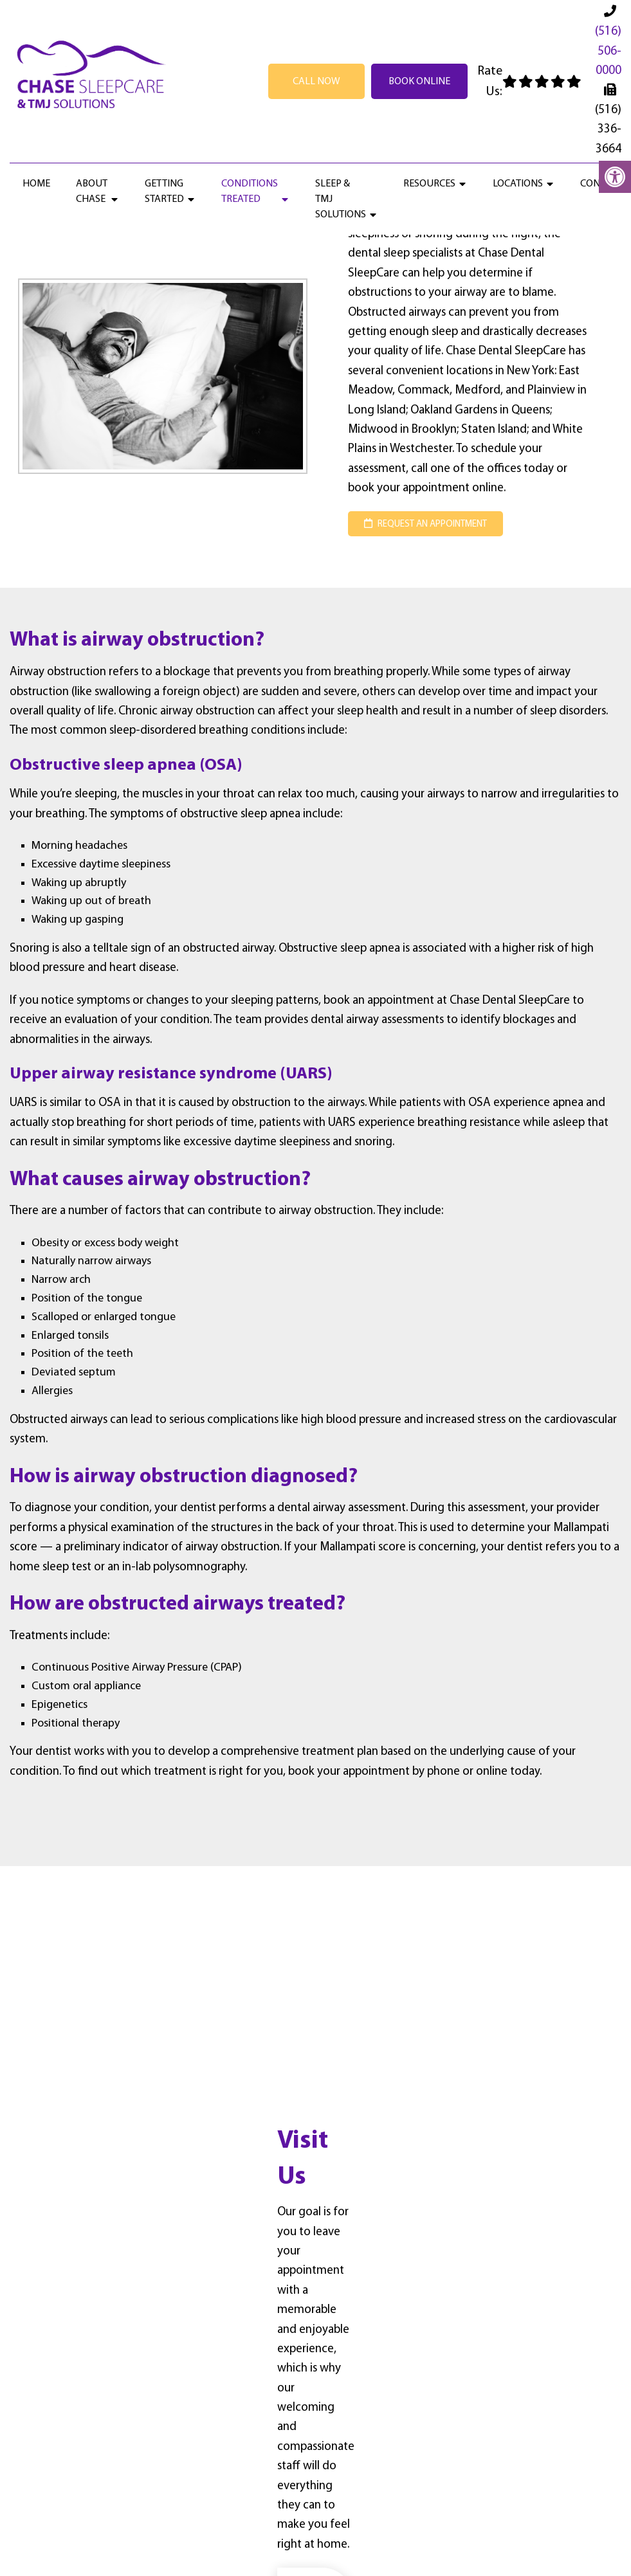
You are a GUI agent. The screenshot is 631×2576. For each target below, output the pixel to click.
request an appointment (425, 523)
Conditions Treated (249, 191)
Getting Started (164, 191)
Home (36, 184)
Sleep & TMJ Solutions (340, 199)
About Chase (91, 191)
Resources (429, 184)
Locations (518, 184)
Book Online (419, 82)
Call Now (316, 82)
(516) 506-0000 (608, 51)
